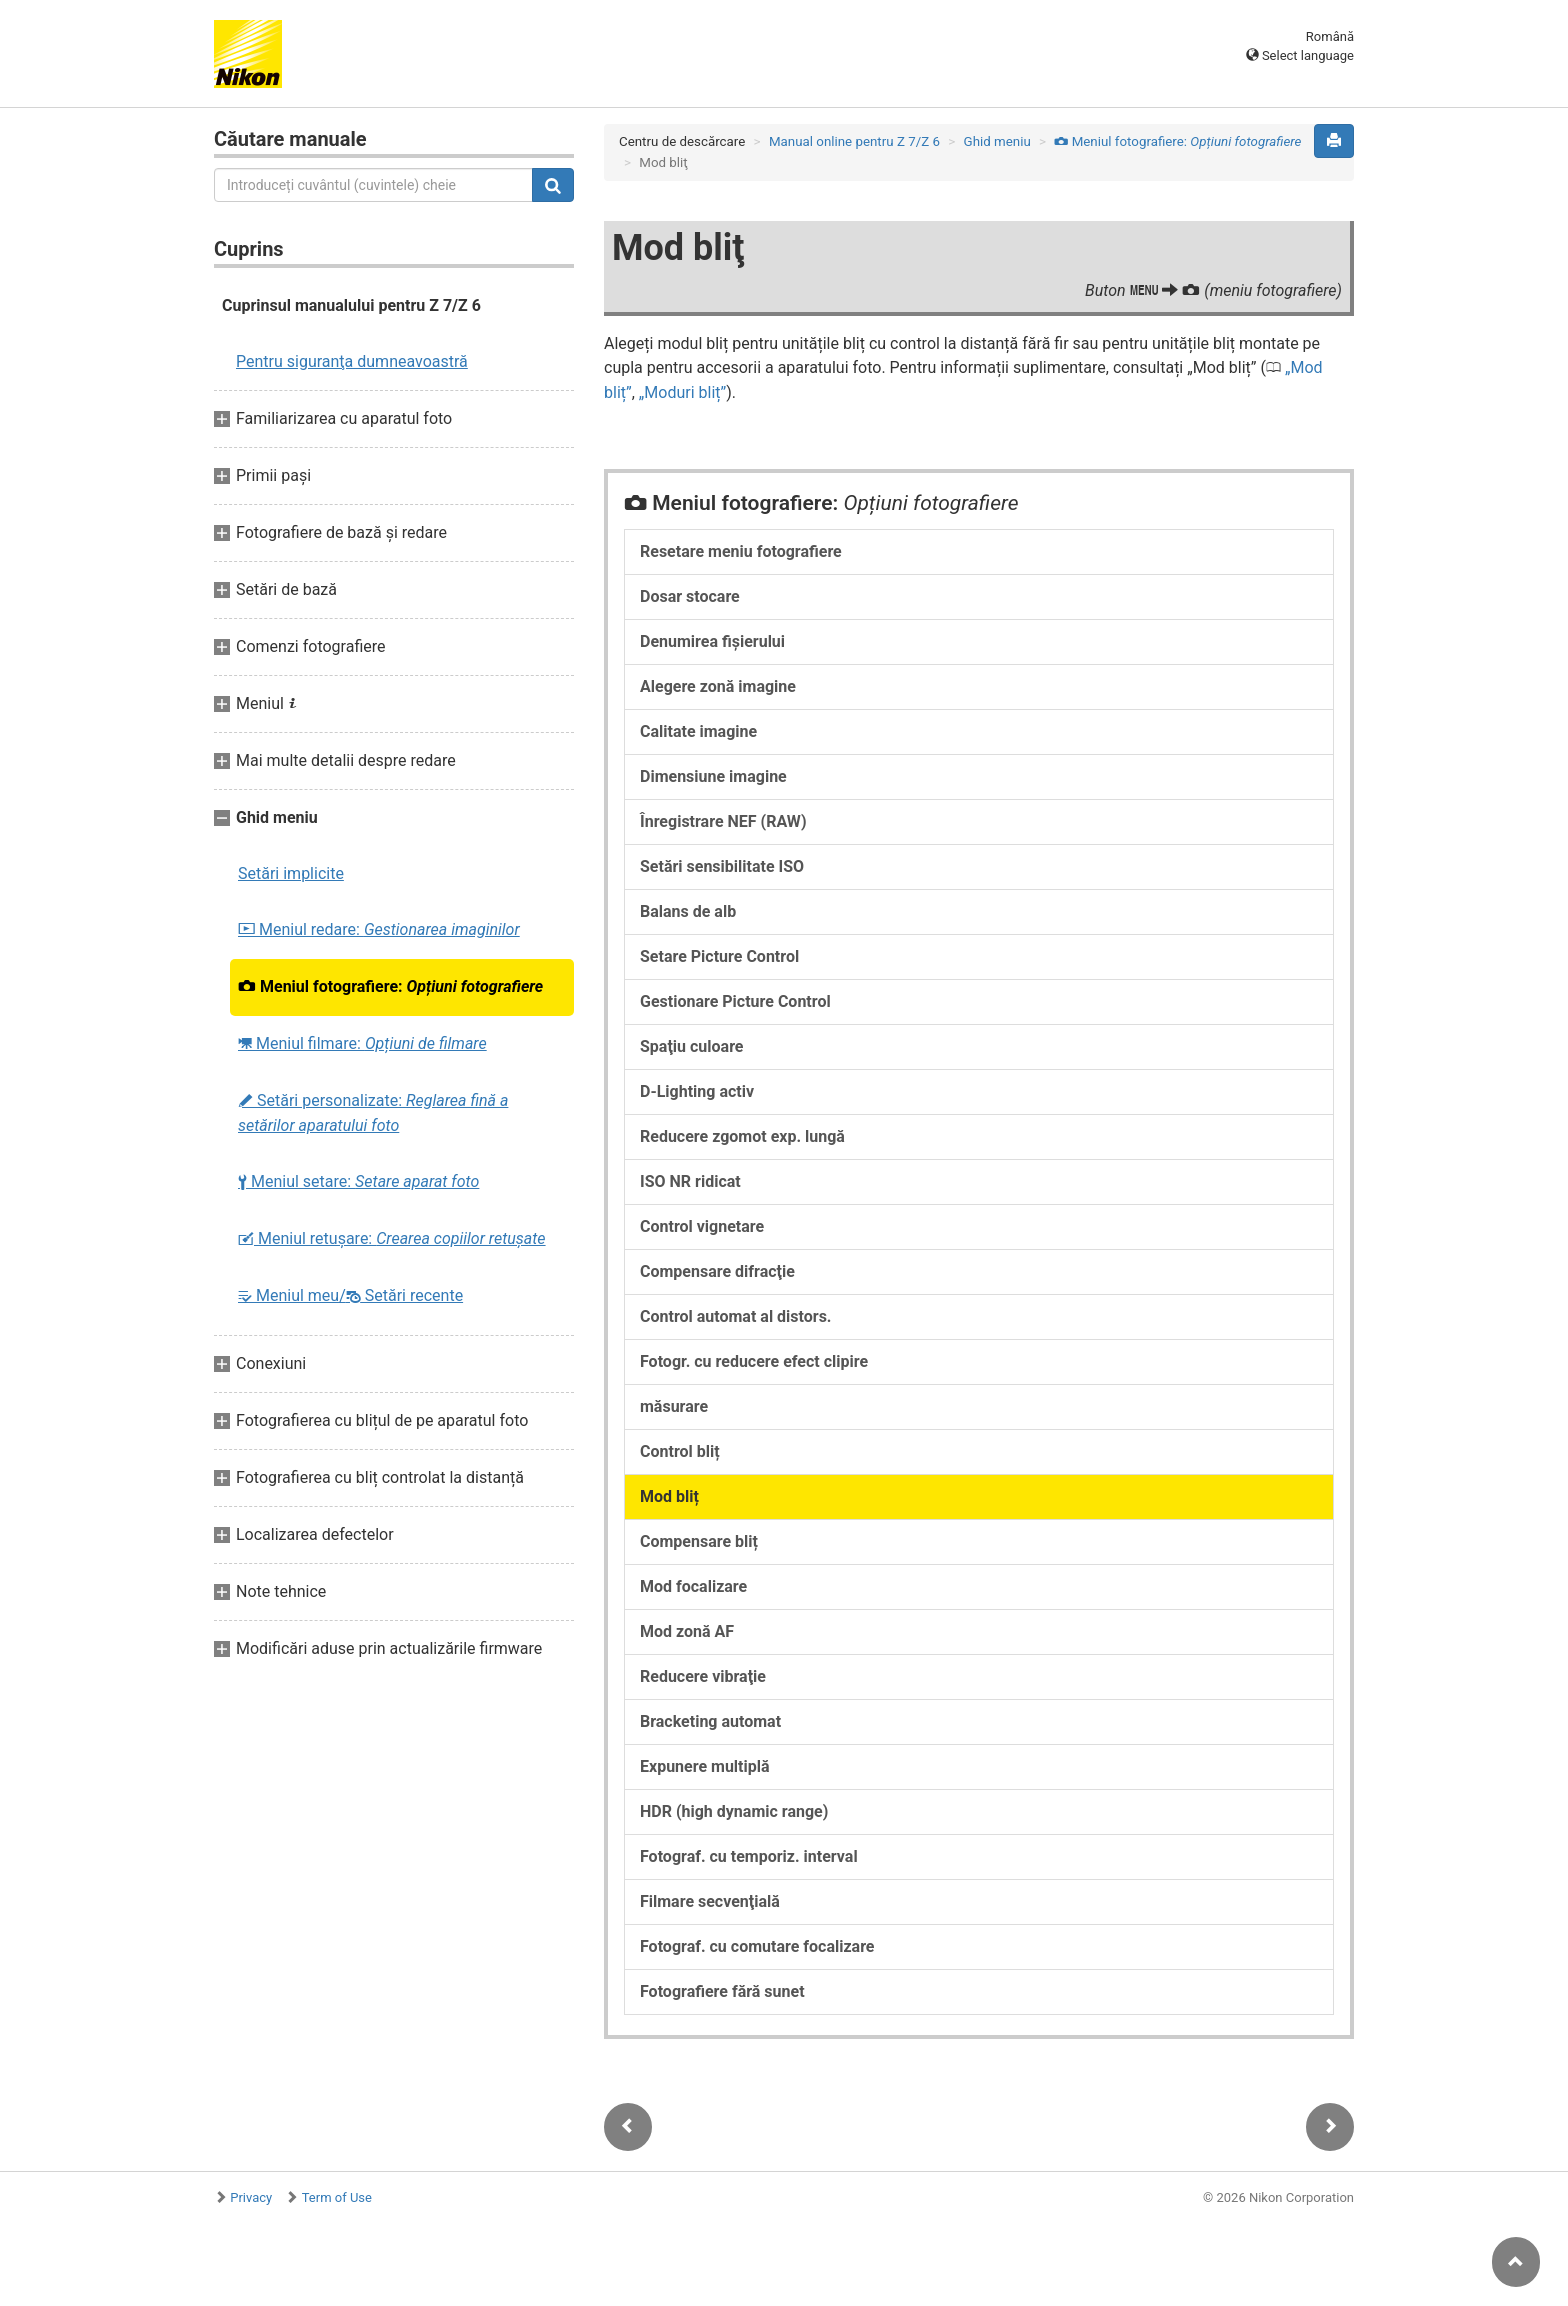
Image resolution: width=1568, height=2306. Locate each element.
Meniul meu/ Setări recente (350, 1295)
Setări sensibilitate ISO (722, 866)
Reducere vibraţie (703, 1676)
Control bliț (680, 1451)
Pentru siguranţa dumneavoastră (352, 361)
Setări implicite (291, 873)
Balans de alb (688, 911)
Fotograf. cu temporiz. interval (749, 1856)
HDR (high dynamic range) (734, 1811)
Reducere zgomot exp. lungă (742, 1136)
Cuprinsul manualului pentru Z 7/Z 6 (351, 305)
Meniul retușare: (392, 1238)
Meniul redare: (379, 929)
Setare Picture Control (719, 956)
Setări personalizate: (373, 1113)
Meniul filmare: (362, 1043)
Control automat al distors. (736, 1316)
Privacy (251, 2197)
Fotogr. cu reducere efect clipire (754, 1361)
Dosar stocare (690, 596)
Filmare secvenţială (710, 1901)
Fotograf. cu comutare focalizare (757, 1946)
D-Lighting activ (697, 1091)
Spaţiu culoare (691, 1046)
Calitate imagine (698, 731)
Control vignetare (702, 1226)
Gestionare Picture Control (735, 1001)
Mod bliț (669, 1496)
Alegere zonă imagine (718, 686)
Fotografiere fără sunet (722, 1991)
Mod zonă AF (687, 1631)
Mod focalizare (693, 1586)
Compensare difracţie (717, 1271)
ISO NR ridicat (690, 1181)
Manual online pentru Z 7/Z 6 (854, 141)
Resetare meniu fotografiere (741, 551)
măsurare (674, 1406)
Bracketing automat (710, 1721)
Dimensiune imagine (713, 776)
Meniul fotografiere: (390, 986)
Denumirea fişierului (712, 641)
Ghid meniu (997, 141)
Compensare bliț (699, 1541)
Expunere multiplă (705, 1766)
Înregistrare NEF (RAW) (723, 821)
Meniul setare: (358, 1181)
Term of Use (337, 2197)
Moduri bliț (682, 392)
